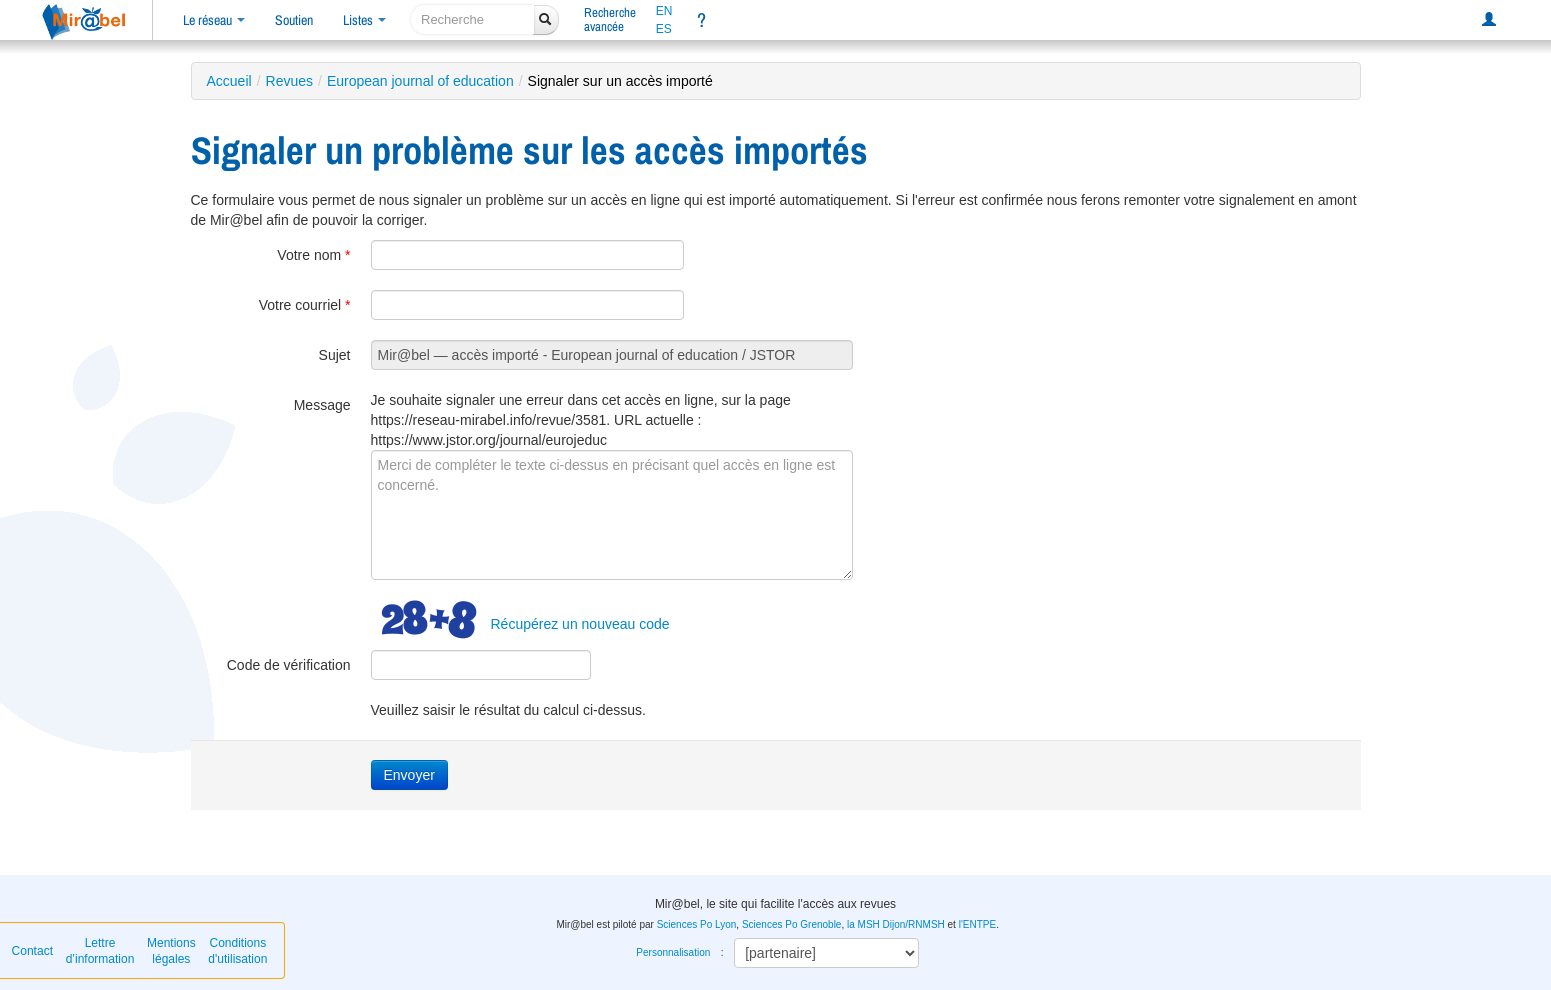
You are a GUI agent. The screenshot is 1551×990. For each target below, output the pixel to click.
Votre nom (313, 255)
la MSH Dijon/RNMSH (896, 924)
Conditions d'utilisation (237, 951)
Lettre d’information (100, 951)
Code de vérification (289, 665)
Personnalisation (673, 952)
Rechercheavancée (610, 19)
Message (322, 405)
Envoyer (409, 775)
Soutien (294, 20)
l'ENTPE (977, 924)
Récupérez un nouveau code (580, 624)
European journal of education (420, 81)
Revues (289, 81)
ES (664, 29)
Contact (32, 951)
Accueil (229, 81)
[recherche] (472, 19)
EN (664, 11)
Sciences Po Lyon (697, 924)
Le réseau (214, 20)
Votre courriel (305, 305)
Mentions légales (171, 951)
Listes (364, 20)
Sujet (335, 355)
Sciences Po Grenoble (792, 924)
